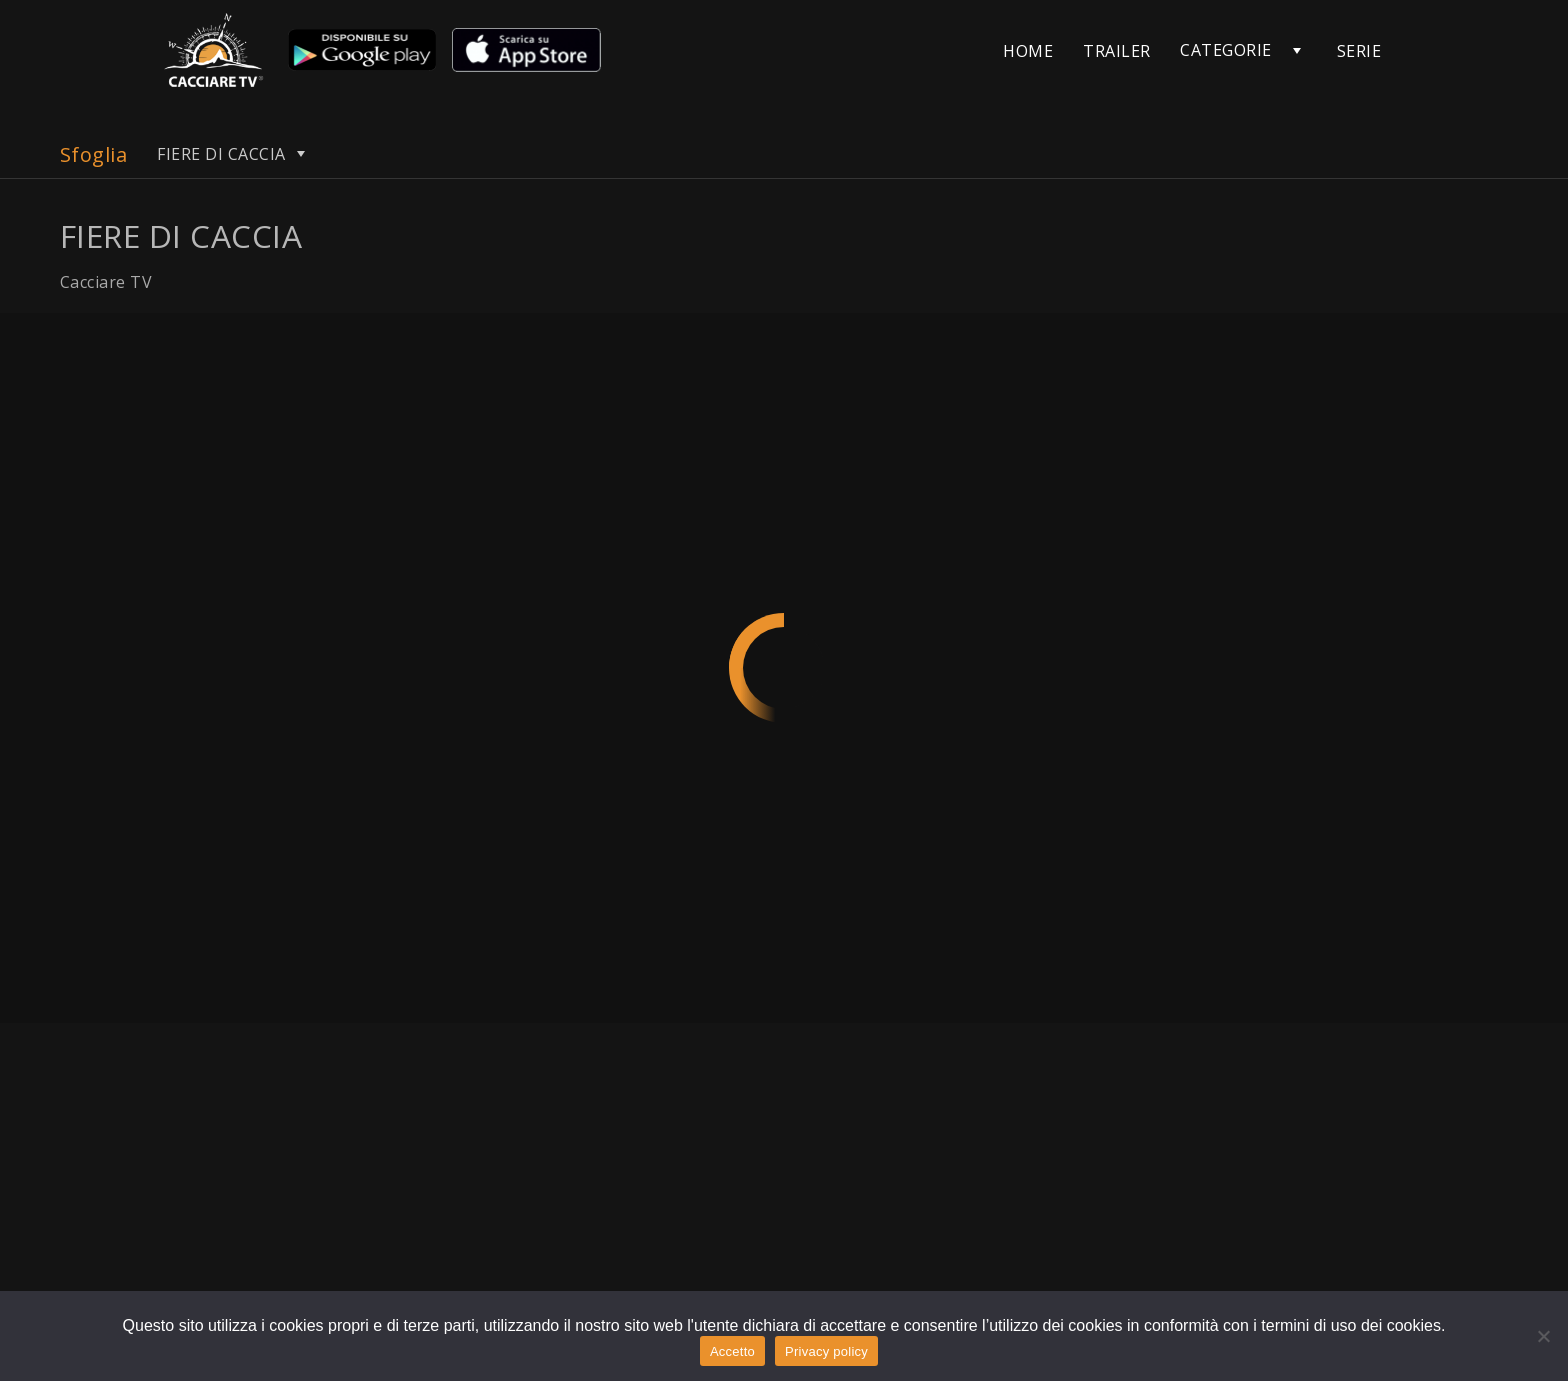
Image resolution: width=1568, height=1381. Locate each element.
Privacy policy (826, 1351)
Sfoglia (93, 154)
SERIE (1359, 51)
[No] (1543, 1336)
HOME (1028, 51)
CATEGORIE (1225, 50)
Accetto (732, 1351)
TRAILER (1116, 51)
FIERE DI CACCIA (233, 154)
